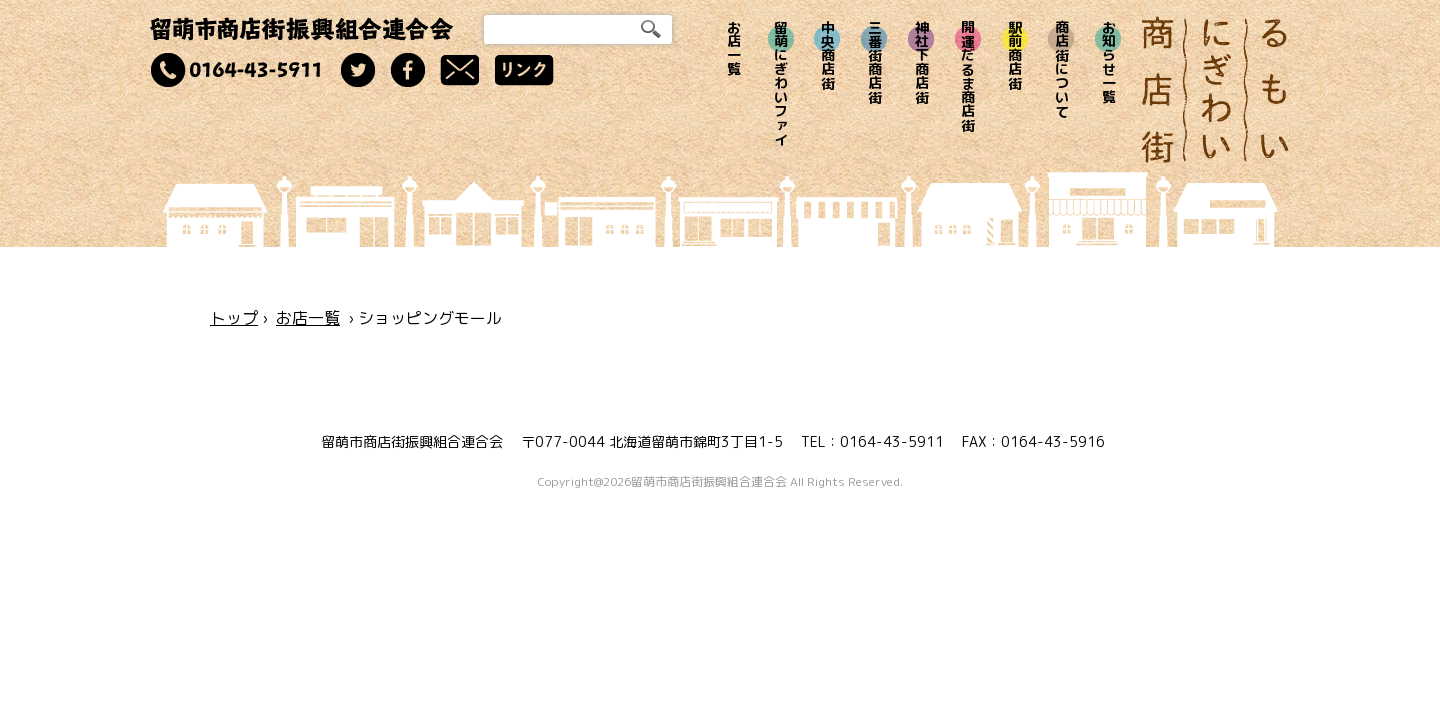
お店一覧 (734, 48)
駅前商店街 (1015, 55)
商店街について (1061, 69)
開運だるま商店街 (968, 76)
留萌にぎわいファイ (781, 83)
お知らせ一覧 (1108, 62)
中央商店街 (827, 55)
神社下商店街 (921, 62)
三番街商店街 (874, 62)
